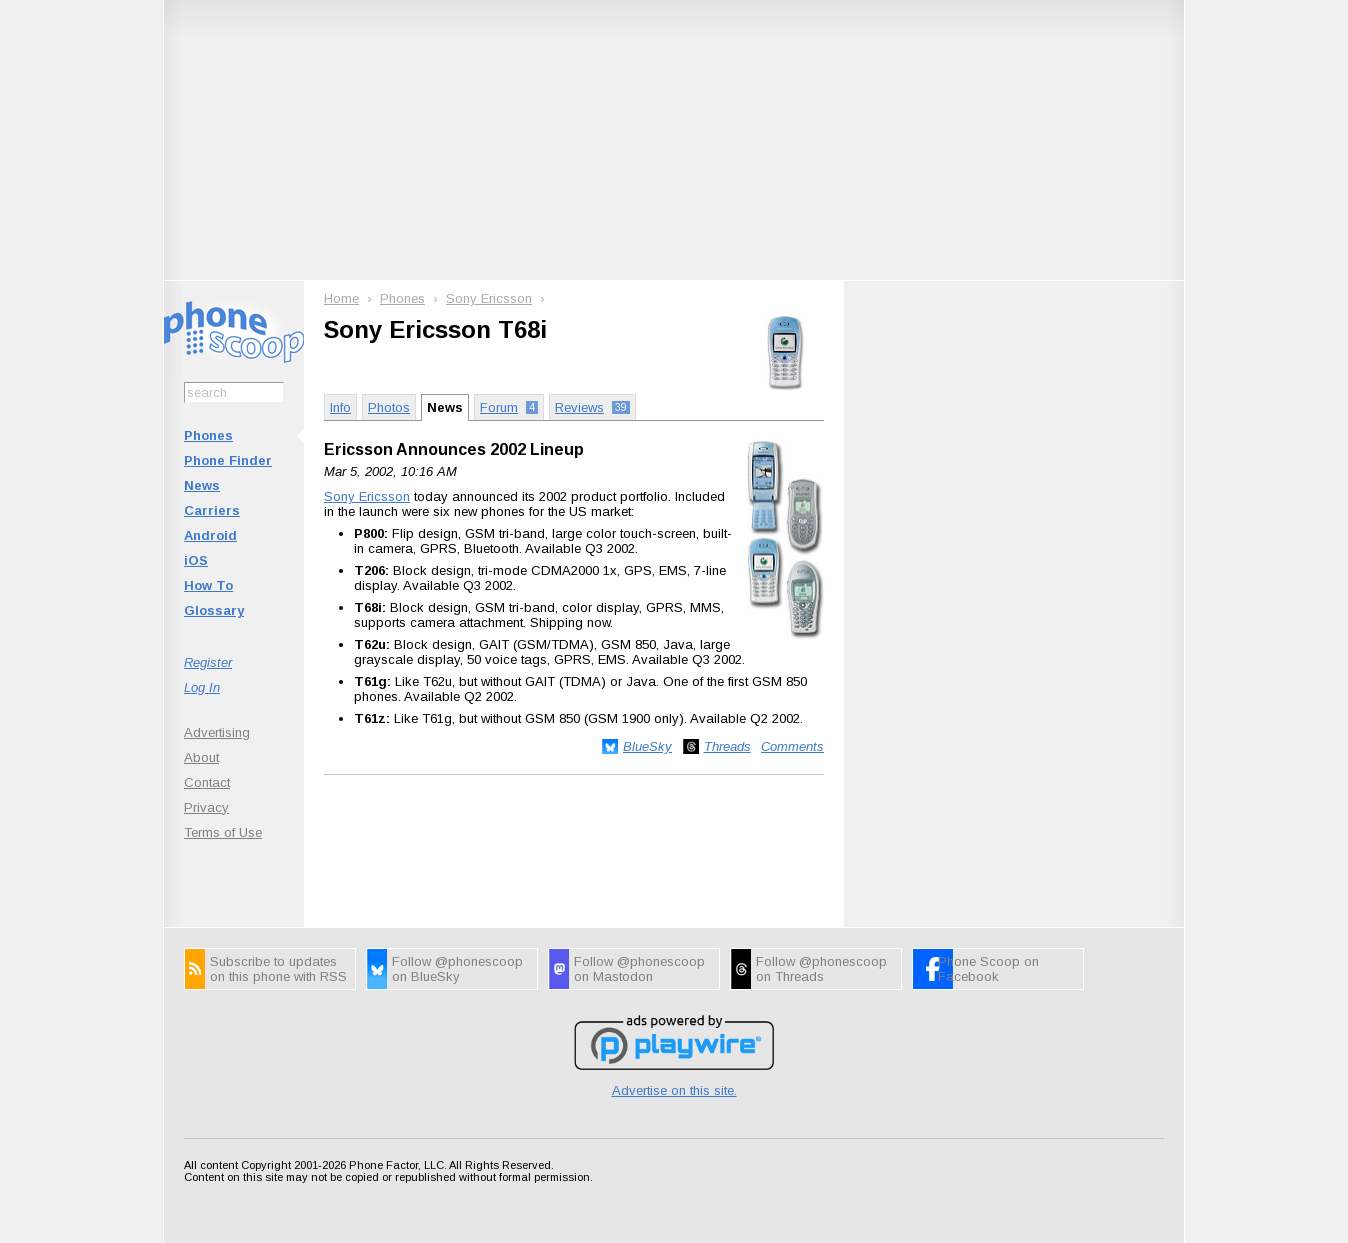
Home (341, 298)
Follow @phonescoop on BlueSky (457, 969)
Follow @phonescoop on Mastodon (639, 969)
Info (340, 407)
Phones (208, 435)
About (201, 757)
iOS (196, 560)
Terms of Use (223, 832)
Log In (202, 687)
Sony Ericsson (489, 298)
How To (208, 585)
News (202, 485)
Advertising (217, 732)
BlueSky (647, 746)
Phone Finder (228, 460)
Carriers (212, 510)
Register (208, 662)
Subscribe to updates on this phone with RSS (278, 969)
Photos (389, 407)
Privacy (206, 807)
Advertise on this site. (674, 1090)
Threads (727, 746)
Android (210, 535)
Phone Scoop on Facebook (988, 969)
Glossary (214, 610)
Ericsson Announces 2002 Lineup (454, 449)
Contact (207, 782)
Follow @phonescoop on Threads (821, 969)
